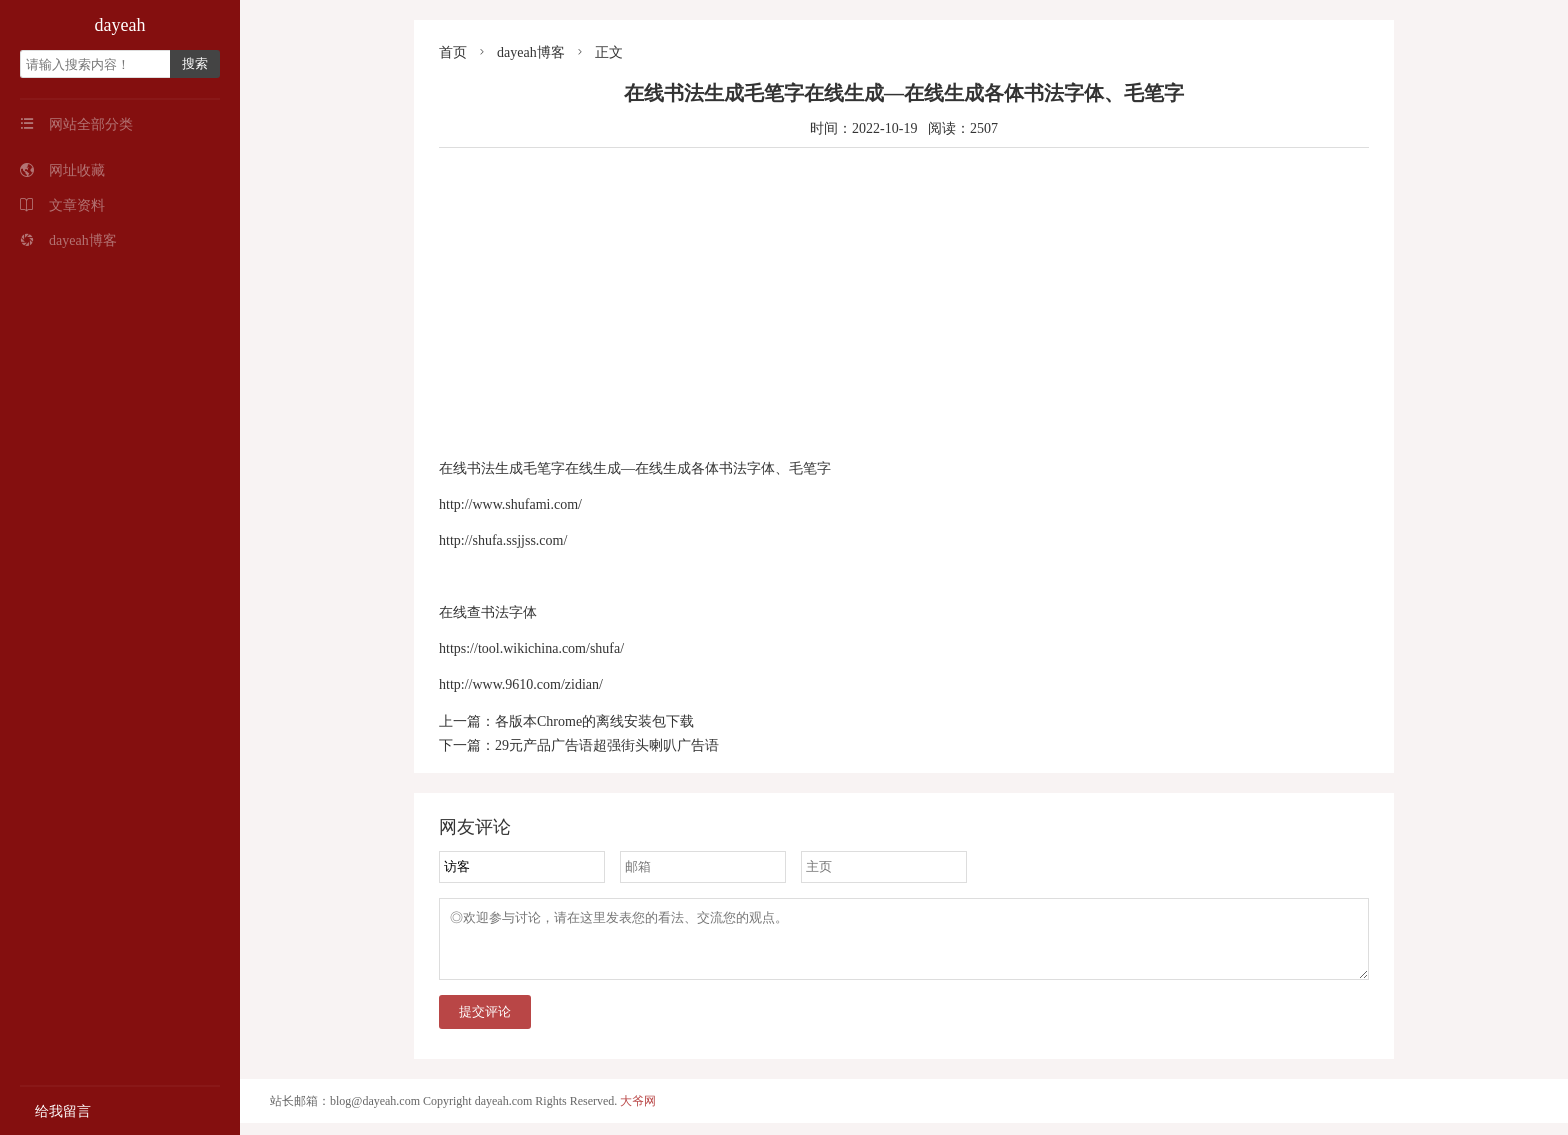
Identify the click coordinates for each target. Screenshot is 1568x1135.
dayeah (120, 25)
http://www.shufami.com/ (510, 504)
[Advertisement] (904, 303)
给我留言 (55, 1111)
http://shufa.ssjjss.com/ (503, 540)
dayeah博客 (68, 240)
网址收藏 (62, 170)
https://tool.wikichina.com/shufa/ (531, 648)
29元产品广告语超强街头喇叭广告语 (607, 745)
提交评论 (485, 1023)
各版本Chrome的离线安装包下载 (594, 721)
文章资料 (62, 205)
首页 (453, 52)
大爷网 (638, 1113)
